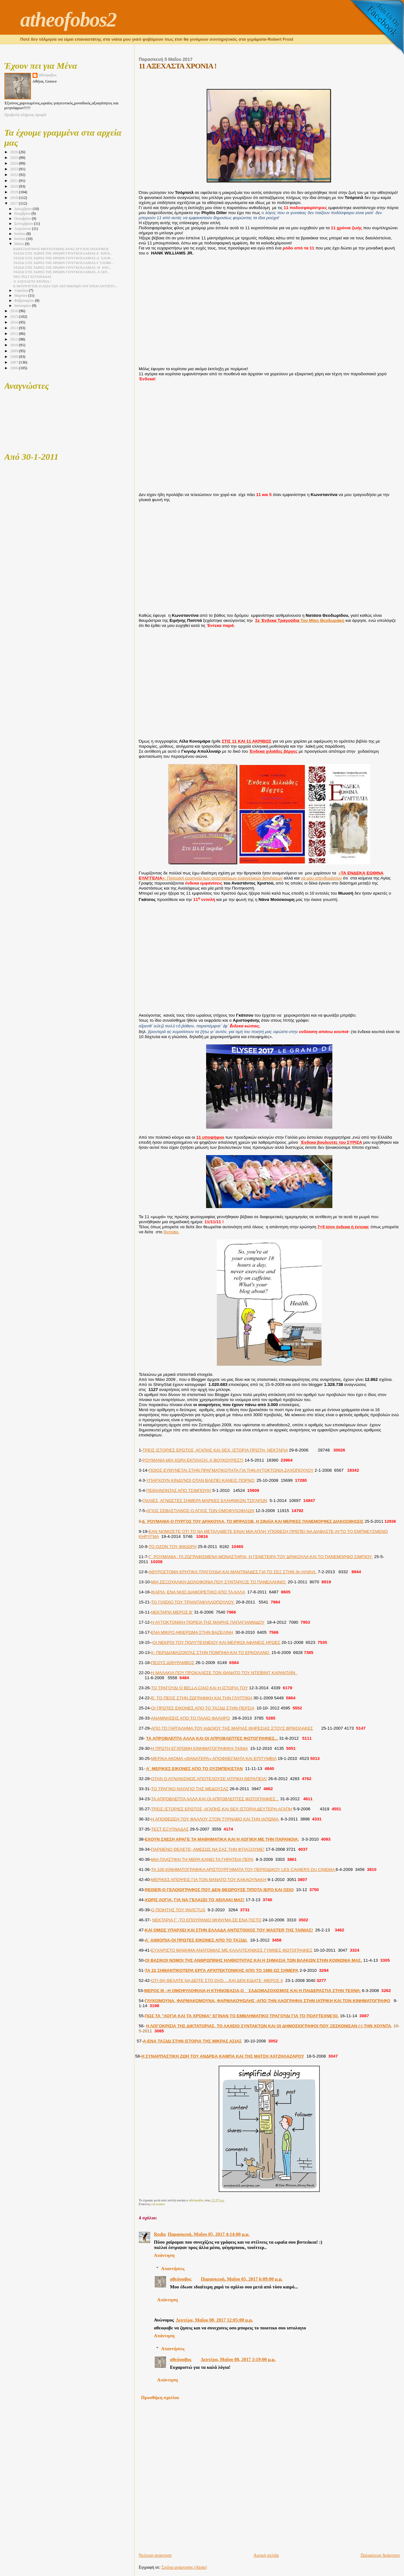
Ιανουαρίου (23, 306)
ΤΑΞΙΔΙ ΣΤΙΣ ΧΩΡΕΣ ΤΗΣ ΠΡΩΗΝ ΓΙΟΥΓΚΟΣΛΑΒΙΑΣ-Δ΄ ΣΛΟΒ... (63, 258)
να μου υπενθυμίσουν (321, 878)
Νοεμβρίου (22, 214)
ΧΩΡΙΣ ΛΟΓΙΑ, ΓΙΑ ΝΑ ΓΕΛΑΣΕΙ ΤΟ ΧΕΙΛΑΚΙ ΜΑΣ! (194, 1899)
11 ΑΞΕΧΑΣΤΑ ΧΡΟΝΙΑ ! (32, 281)
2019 (14, 192)
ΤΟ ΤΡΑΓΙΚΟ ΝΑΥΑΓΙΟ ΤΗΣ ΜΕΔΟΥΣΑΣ (190, 1788)
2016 (14, 311)
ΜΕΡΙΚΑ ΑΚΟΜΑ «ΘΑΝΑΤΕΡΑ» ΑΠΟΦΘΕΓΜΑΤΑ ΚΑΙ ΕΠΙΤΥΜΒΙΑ (213, 1758)
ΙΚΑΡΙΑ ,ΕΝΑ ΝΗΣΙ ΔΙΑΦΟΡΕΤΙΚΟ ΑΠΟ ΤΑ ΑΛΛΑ (198, 1592)
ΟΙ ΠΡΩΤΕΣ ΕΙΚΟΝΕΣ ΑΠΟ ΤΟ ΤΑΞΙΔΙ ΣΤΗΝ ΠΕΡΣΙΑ (202, 1708)
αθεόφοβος (180, 2278)
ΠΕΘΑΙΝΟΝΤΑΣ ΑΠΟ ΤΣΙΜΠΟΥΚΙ (178, 1490)
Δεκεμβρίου (23, 209)
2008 (14, 356)
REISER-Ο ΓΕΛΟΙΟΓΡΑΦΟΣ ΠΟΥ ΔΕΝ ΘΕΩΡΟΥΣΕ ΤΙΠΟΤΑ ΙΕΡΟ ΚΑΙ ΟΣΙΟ (219, 1889)
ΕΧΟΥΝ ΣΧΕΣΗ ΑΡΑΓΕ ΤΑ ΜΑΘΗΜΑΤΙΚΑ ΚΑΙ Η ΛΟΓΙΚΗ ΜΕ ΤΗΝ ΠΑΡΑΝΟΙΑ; (222, 1839)
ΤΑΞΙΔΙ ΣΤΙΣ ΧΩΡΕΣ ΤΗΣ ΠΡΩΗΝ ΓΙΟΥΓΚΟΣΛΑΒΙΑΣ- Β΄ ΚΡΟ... (62, 267)
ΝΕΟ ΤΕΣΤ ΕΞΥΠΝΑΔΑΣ (32, 276)
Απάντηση (164, 2255)
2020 (14, 186)
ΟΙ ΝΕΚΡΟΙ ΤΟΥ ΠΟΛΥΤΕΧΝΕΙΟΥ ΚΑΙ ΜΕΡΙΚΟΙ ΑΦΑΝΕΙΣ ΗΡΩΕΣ (216, 1642)
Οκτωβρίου (23, 219)
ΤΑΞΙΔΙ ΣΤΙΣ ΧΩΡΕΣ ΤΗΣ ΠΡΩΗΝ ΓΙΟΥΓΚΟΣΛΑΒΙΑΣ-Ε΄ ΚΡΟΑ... (63, 253)
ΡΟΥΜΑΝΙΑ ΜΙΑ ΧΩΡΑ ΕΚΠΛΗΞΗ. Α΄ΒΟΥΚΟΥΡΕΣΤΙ (193, 1460)
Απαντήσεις (172, 2268)
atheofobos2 (68, 19)
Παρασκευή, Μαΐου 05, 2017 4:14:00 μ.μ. (209, 2234)
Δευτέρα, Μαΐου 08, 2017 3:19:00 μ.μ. (238, 2359)
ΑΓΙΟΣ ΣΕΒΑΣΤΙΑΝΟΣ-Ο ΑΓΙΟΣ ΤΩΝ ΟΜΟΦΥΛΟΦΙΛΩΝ (200, 1510)
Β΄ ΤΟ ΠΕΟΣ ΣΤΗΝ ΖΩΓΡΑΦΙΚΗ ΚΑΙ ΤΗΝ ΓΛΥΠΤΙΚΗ (201, 1698)
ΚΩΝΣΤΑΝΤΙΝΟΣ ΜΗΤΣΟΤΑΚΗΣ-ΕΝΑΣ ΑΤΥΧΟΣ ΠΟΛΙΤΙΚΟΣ (61, 249)
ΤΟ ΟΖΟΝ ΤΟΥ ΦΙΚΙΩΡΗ (173, 1546)
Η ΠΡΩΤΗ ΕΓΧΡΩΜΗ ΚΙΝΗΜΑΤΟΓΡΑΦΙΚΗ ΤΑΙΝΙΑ (199, 1748)
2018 (14, 198)
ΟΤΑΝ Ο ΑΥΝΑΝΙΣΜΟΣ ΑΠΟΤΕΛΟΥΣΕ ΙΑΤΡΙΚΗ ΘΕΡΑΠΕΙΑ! (209, 1778)
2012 (14, 333)
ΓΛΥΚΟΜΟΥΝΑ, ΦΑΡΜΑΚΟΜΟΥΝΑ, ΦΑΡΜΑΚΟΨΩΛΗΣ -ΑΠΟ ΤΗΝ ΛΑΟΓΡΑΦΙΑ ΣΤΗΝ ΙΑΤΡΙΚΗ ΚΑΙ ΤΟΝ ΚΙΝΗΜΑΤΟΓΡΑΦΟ (267, 2000)
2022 (14, 174)
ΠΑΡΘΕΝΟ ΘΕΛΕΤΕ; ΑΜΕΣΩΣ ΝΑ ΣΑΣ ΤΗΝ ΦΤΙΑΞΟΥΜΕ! (207, 1849)
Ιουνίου (20, 239)
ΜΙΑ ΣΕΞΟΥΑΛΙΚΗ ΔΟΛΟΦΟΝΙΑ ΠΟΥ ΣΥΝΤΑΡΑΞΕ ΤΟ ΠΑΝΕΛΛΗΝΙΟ (219, 1582)
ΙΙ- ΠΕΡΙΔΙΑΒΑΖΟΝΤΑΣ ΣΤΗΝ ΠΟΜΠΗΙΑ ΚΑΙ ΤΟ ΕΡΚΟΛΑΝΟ (210, 1652)
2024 (14, 163)
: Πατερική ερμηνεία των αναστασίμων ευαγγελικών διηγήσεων (261, 875)
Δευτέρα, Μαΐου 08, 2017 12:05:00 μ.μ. (214, 2319)
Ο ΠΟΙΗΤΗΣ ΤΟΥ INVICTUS (178, 1909)
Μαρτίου (21, 296)
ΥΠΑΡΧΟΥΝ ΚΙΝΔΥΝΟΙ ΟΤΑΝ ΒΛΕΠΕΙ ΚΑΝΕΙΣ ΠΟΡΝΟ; (200, 1480)
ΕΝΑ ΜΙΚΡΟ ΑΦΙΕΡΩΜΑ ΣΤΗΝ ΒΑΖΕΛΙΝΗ (192, 1632)
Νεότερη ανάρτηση (155, 2555)
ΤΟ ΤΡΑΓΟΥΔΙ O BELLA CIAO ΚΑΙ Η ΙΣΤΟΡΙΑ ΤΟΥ (199, 1687)
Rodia (160, 2234)
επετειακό (158, 2204)
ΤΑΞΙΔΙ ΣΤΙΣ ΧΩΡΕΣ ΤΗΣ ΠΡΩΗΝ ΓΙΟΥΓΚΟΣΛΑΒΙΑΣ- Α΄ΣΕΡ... (61, 272)
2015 (14, 316)
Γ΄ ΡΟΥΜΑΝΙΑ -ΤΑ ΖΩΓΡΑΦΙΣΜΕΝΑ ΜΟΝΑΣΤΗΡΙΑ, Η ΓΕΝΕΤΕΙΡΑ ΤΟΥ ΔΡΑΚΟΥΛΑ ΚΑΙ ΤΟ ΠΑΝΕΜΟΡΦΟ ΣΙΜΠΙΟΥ (261, 1556)
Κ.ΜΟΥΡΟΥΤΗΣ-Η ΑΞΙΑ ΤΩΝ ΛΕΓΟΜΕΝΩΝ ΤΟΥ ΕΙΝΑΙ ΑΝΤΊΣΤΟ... (65, 286)
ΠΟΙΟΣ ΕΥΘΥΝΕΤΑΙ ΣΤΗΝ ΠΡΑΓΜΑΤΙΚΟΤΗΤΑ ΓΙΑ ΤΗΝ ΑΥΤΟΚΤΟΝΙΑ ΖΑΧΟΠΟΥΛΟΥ (231, 1470)
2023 (14, 169)
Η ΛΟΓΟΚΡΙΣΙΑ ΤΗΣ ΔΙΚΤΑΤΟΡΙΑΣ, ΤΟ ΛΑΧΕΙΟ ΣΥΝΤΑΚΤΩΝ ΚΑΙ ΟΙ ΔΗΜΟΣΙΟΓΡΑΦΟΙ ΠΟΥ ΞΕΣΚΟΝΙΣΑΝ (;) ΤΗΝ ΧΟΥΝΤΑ (268, 2026)
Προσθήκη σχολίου (160, 2397)
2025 (14, 157)
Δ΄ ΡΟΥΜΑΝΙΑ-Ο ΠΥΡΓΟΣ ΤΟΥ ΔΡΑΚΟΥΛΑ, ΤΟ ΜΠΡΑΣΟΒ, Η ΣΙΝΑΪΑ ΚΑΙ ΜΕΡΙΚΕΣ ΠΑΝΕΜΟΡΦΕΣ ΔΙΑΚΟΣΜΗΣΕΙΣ (253, 1521)
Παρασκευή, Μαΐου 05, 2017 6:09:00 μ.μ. (241, 2278)
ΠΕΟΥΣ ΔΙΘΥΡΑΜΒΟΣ (172, 1662)
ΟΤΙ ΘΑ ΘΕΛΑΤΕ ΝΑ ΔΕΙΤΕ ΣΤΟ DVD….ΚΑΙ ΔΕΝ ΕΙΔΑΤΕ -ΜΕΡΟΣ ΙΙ (217, 1980)
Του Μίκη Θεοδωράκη (299, 620)
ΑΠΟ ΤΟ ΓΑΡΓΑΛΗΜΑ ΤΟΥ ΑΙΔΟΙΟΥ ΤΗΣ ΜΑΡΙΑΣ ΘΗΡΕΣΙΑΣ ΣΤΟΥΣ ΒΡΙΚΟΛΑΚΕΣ (232, 1728)
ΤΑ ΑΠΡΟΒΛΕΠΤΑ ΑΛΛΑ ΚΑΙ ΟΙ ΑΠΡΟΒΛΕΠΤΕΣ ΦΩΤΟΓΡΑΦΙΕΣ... (212, 1738)
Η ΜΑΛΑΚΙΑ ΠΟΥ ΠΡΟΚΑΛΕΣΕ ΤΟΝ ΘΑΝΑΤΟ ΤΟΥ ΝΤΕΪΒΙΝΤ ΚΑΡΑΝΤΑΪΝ (224, 1672)
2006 (14, 368)
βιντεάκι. (171, 1232)
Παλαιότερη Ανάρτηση (380, 2555)
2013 (14, 328)
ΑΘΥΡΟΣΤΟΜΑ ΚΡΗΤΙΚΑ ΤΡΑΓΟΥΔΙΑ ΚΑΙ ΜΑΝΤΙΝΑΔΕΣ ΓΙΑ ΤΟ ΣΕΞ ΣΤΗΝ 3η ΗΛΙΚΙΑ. (233, 1571)
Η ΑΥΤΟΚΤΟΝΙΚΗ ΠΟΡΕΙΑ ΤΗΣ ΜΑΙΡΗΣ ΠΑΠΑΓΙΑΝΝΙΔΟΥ (207, 1622)
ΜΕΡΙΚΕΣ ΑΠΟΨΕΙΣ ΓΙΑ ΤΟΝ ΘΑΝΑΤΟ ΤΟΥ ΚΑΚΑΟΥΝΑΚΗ (208, 1879)
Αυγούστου (23, 229)
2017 (14, 203)
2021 (14, 180)
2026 (14, 152)
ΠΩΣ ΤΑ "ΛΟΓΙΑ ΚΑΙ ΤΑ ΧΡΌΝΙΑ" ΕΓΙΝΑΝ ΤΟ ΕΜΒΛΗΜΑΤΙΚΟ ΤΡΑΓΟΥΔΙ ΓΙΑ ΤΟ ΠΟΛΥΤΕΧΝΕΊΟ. (242, 2015)
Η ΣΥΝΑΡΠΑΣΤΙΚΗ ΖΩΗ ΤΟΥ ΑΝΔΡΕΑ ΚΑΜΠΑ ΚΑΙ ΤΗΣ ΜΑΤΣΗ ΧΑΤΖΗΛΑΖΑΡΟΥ (222, 2056)
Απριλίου (21, 291)
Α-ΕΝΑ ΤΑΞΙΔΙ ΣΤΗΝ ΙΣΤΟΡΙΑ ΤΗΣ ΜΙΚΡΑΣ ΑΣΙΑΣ (192, 2041)
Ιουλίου (20, 234)
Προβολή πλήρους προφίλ (25, 115)
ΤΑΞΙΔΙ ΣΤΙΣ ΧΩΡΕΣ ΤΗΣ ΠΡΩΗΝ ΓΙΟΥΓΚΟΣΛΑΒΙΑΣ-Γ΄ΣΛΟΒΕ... (63, 263)
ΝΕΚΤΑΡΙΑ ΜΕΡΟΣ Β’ (172, 1612)
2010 (14, 345)
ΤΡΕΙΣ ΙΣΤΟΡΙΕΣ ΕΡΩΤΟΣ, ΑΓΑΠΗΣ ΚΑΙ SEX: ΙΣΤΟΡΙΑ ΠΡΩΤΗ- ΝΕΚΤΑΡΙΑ (215, 1450)
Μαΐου (19, 244)
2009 (14, 351)
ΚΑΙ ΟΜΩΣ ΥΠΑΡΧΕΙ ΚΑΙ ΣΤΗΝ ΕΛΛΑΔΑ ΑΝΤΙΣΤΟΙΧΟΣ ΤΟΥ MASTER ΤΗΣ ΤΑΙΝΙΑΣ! (229, 1930)
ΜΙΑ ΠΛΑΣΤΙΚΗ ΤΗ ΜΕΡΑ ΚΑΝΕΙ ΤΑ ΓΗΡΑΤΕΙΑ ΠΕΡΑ (202, 1859)
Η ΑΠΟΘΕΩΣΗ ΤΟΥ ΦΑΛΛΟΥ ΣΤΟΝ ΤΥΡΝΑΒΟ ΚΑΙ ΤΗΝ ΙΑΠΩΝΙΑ (215, 1819)
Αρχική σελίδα (266, 2555)
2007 (14, 362)
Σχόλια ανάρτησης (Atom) (184, 2567)
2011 (14, 339)
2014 (14, 322)
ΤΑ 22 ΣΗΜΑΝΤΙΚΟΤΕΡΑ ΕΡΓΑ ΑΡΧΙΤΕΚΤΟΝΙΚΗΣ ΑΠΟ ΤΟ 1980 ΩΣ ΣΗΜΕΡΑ (221, 1970)
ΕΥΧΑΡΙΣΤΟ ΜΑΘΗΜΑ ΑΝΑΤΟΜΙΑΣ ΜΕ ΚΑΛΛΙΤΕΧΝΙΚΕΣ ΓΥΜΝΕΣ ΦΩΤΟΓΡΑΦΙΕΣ (232, 1950)
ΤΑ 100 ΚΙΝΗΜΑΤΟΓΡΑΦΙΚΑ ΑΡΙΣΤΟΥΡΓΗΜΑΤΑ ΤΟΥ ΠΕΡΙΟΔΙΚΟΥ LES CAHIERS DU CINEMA (243, 1869)
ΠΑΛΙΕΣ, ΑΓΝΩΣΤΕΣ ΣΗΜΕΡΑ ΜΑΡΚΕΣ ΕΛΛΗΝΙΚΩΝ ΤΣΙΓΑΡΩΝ (205, 1500)
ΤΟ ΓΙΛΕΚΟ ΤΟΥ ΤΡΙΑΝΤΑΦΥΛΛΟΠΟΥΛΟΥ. (193, 1602)
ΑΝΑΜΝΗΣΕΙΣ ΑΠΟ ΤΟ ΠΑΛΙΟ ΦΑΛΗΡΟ (190, 1718)
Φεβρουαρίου (24, 301)
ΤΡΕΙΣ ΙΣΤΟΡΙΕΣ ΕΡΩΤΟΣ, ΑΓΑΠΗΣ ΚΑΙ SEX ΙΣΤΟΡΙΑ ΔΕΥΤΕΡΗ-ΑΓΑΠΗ (221, 1809)
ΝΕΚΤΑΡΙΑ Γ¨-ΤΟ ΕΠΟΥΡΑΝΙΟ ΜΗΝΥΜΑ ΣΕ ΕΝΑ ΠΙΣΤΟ (206, 1920)
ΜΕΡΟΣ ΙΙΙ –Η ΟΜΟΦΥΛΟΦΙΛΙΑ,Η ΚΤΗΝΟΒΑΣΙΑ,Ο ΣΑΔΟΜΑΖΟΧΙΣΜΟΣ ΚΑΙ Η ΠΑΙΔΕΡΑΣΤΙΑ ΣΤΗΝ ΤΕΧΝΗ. (252, 1990)
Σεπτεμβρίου (24, 224)
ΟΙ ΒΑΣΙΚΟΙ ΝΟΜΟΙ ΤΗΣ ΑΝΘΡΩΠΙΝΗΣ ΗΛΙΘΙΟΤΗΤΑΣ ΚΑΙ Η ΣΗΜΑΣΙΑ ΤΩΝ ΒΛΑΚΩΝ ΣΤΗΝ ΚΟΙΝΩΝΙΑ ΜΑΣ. (253, 1960)
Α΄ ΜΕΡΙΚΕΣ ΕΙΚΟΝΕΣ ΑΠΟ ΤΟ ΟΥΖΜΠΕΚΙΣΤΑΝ (194, 1768)
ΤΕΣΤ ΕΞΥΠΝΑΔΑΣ (170, 1829)
